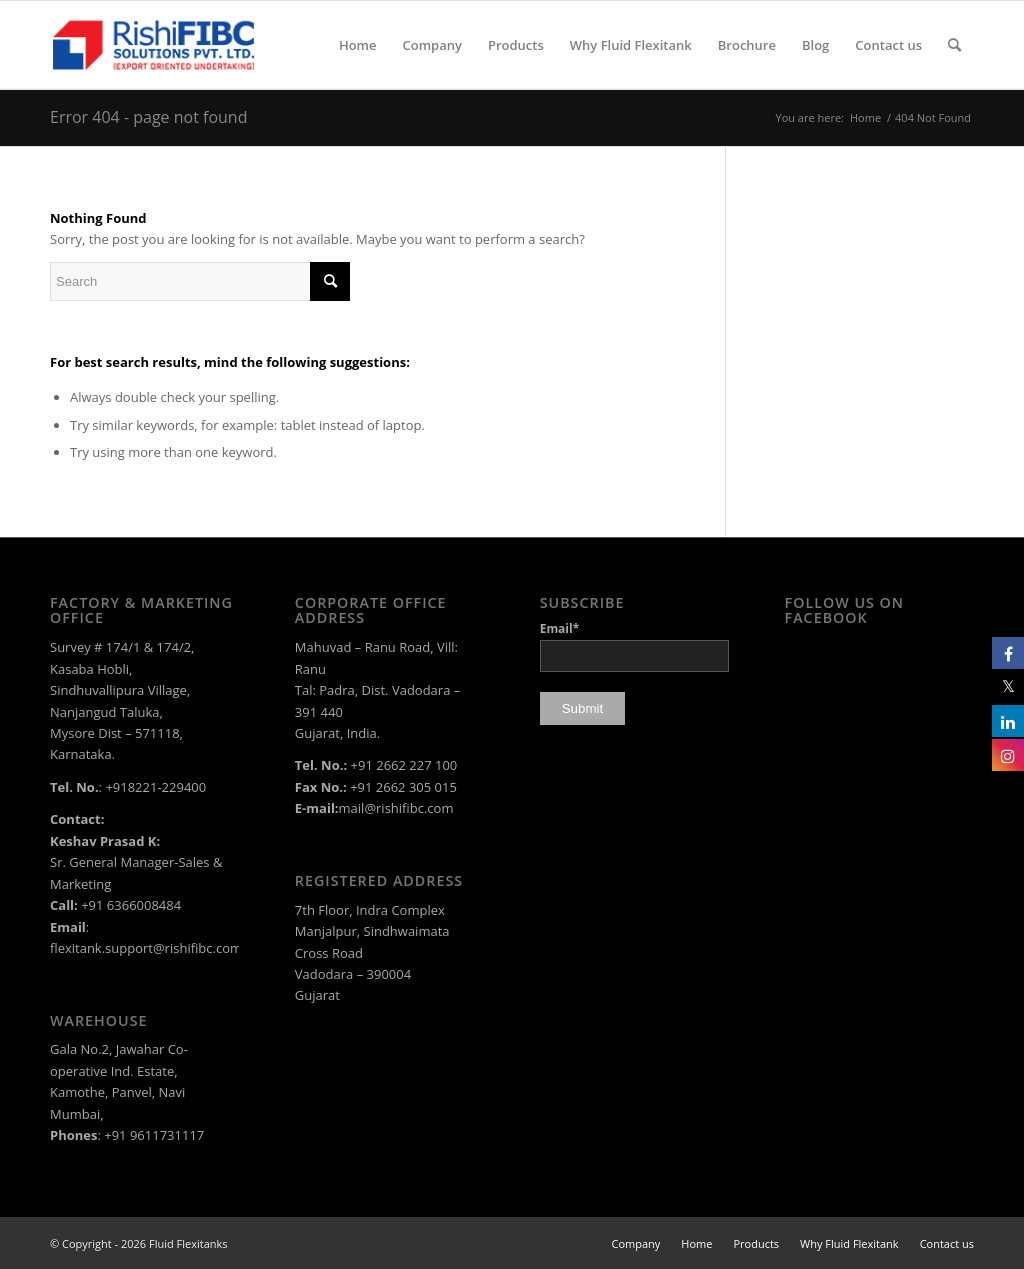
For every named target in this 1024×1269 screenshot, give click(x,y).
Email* (634, 645)
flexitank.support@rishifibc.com (146, 948)
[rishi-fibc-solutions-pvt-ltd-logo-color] (153, 45)
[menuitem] (358, 45)
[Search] (954, 45)
